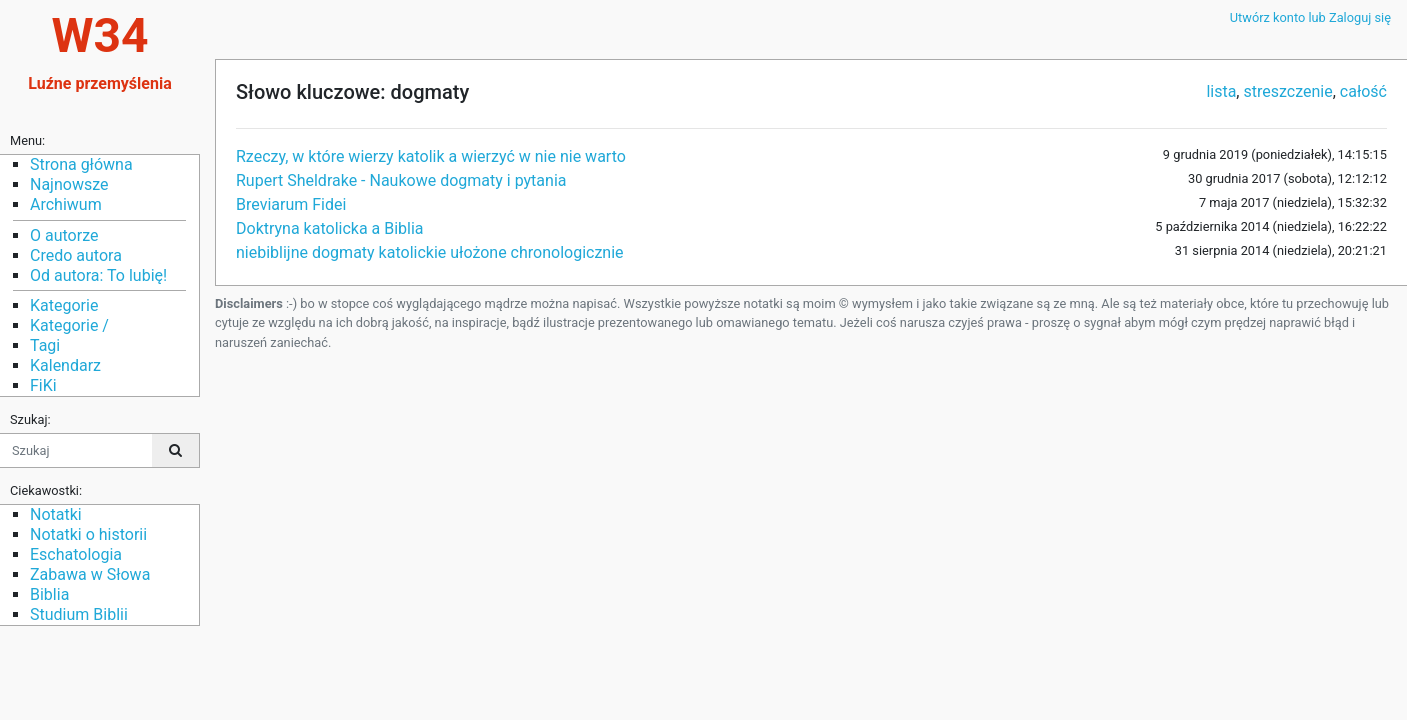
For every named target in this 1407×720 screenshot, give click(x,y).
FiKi (43, 385)
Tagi (45, 345)
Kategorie (64, 305)
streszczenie (1287, 91)
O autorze (64, 235)
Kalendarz (65, 365)
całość (1363, 91)
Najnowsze (69, 184)
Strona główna (81, 164)
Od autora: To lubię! (98, 275)
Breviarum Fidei (291, 204)
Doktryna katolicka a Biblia (330, 228)
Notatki (56, 514)
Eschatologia (76, 554)
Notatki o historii (88, 534)
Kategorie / (69, 325)
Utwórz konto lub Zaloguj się (1310, 17)
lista (1221, 91)
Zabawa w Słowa (90, 574)
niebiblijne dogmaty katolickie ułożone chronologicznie (430, 252)
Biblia (49, 594)
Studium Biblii (79, 614)
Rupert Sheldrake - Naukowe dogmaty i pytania (401, 180)
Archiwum (66, 204)
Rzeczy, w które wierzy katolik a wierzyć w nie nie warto (431, 156)
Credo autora (76, 255)
